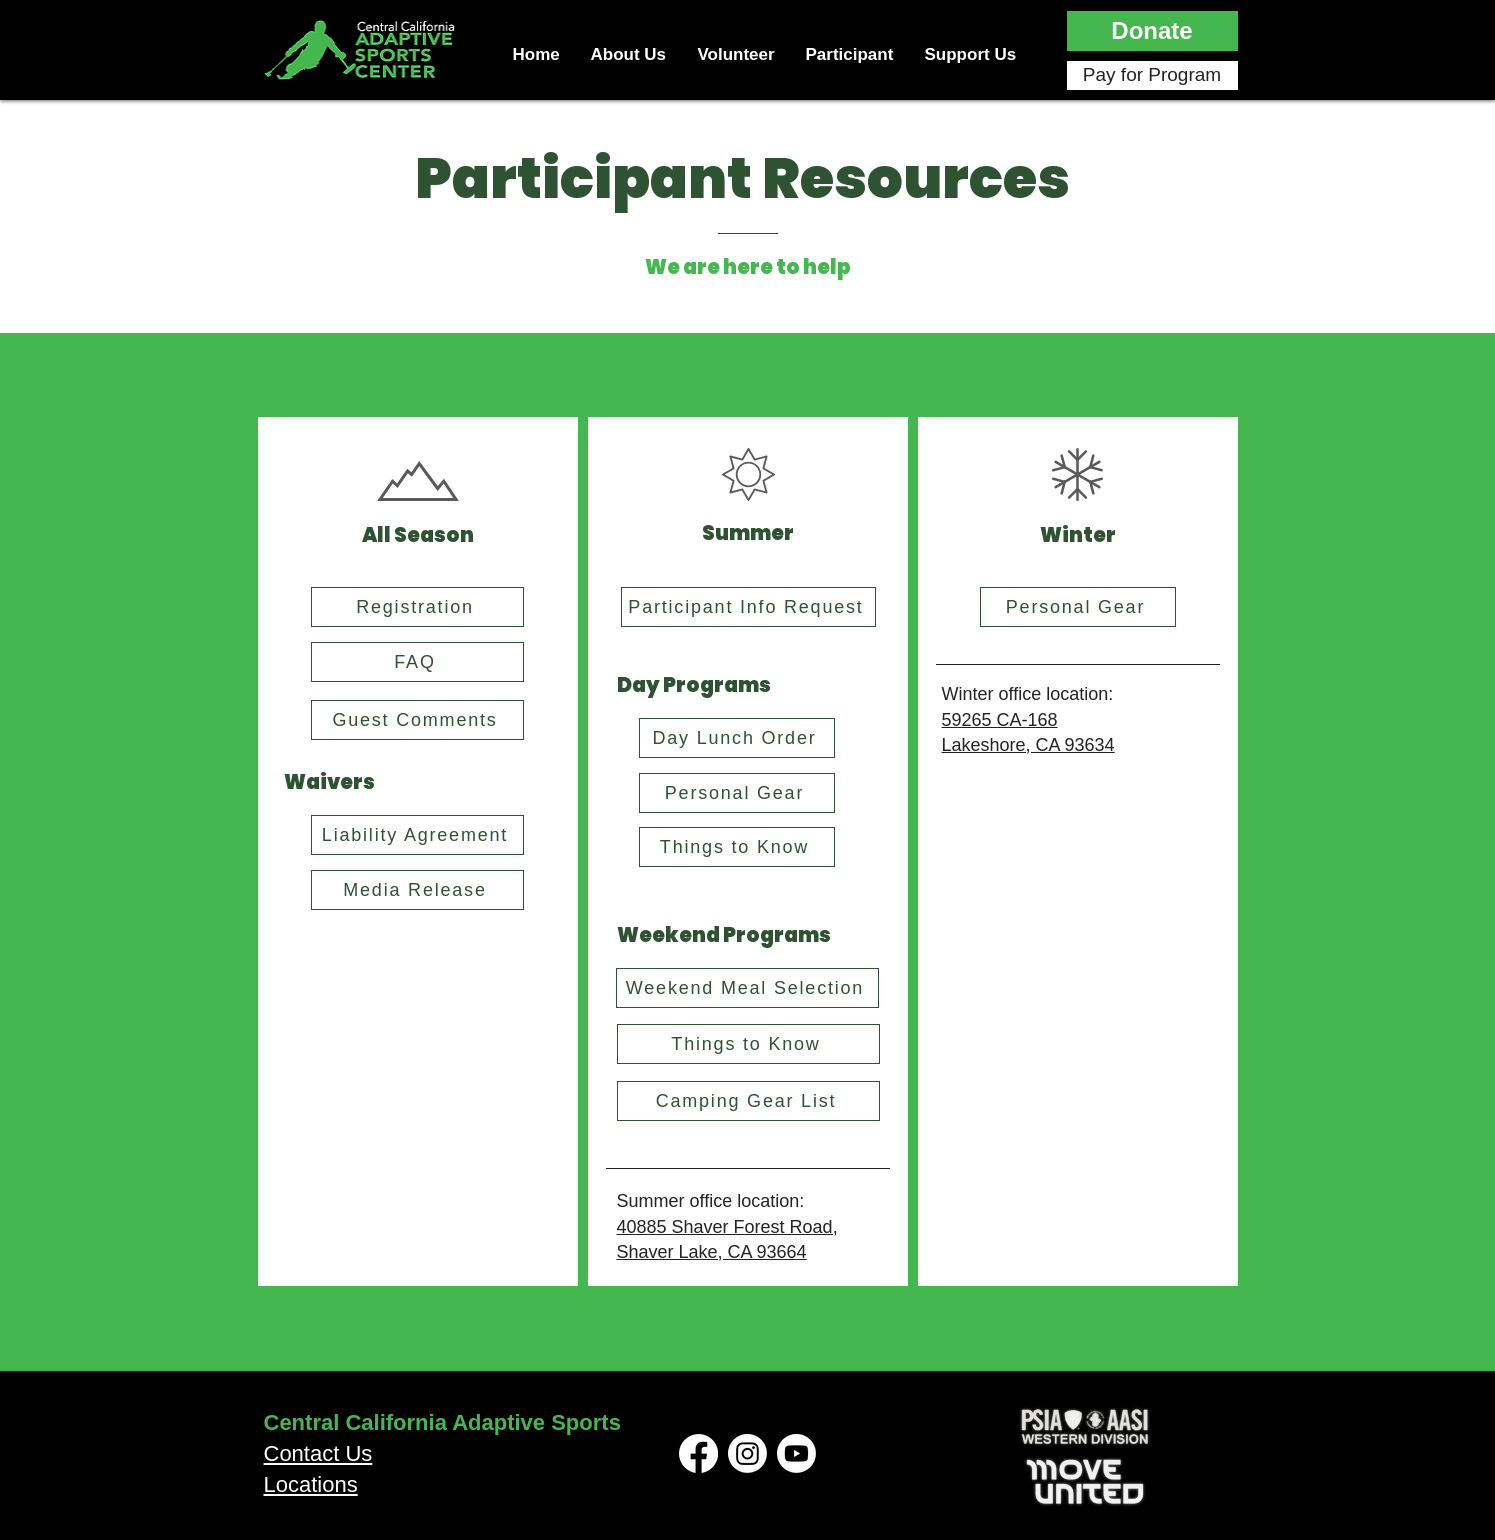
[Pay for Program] (1152, 75)
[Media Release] (417, 890)
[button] (1152, 31)
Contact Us (318, 1453)
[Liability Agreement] (417, 835)
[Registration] (417, 607)
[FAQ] (417, 662)
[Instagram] (747, 1453)
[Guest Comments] (417, 720)
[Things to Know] (737, 847)
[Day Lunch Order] (737, 738)
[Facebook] (698, 1453)
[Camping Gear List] (748, 1101)
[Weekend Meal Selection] (747, 988)
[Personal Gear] (737, 793)
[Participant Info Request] (748, 607)
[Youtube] (796, 1453)
